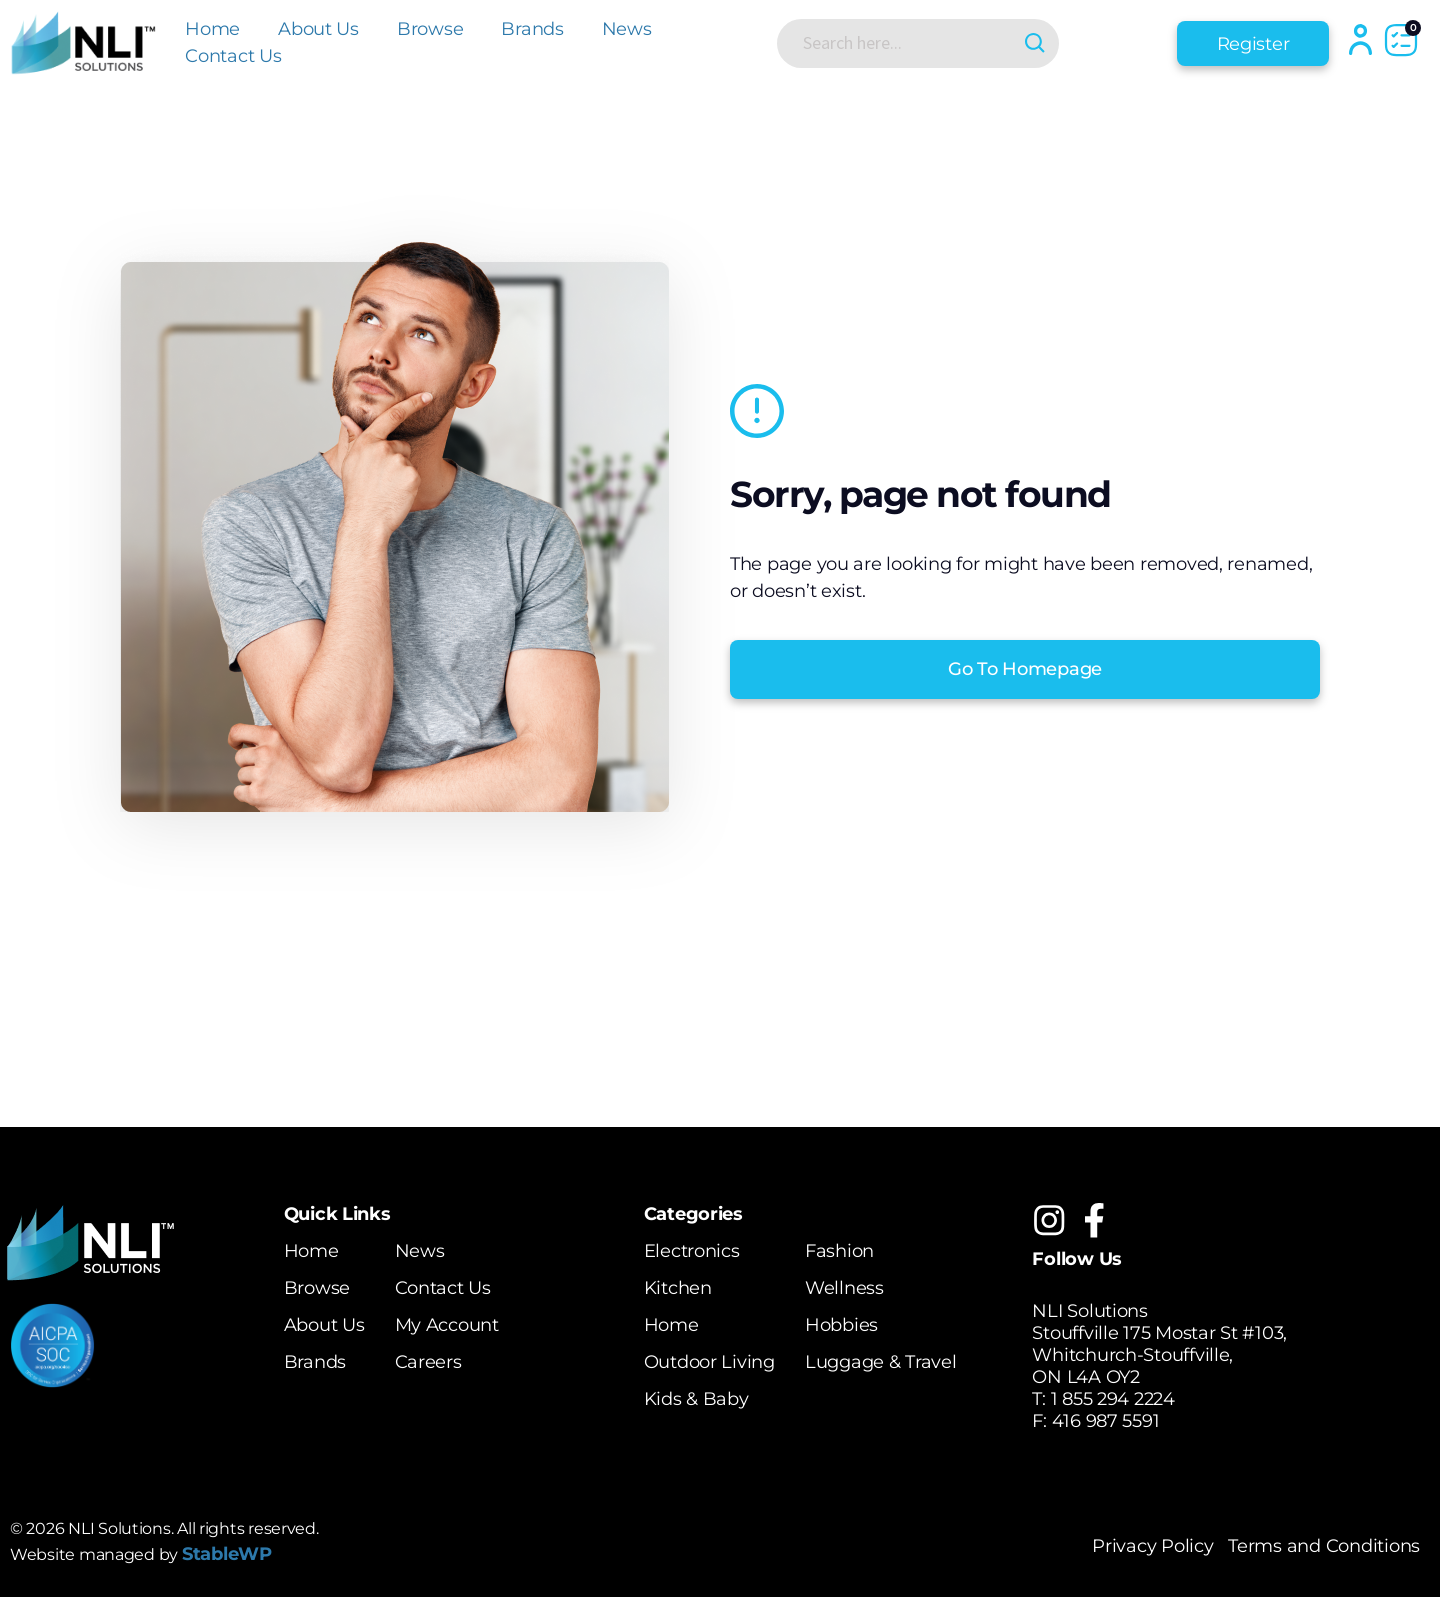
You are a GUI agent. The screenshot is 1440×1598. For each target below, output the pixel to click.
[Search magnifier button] (1032, 43)
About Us (318, 29)
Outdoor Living (709, 1362)
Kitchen (678, 1288)
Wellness (844, 1288)
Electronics (692, 1251)
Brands (532, 29)
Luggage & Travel (881, 1362)
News (627, 29)
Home (212, 29)
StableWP (227, 1554)
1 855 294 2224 (1113, 1399)
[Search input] (901, 43)
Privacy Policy (1152, 1547)
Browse (430, 29)
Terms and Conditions (1324, 1547)
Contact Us (233, 56)
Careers (427, 1362)
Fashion (839, 1251)
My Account (446, 1325)
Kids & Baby (696, 1399)
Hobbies (841, 1325)
